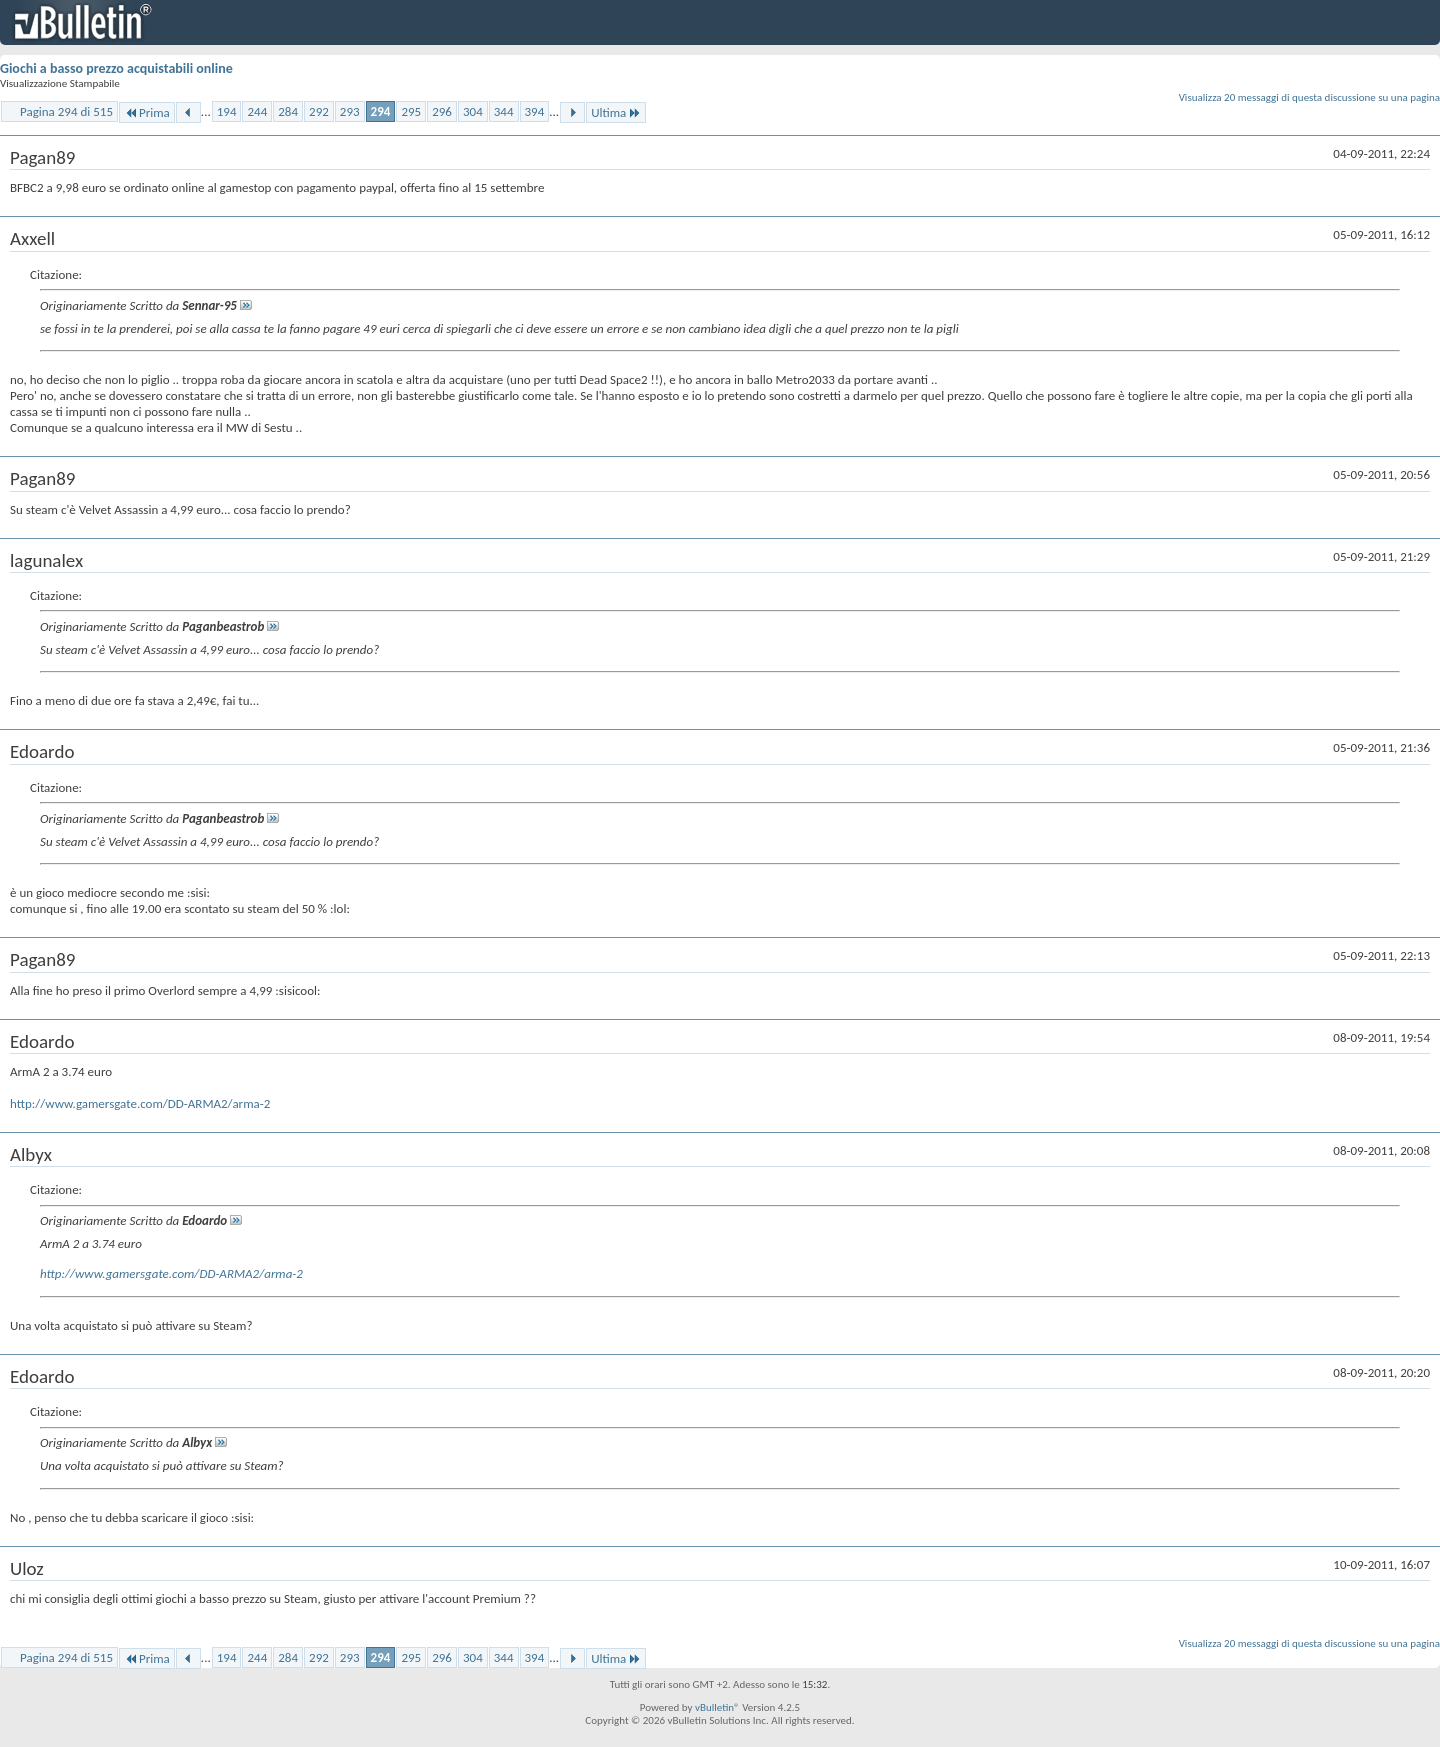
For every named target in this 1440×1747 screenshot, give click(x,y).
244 (257, 111)
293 (350, 111)
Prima (147, 112)
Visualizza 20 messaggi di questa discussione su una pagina (1309, 97)
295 (411, 111)
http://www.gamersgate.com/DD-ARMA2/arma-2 (140, 1103)
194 (227, 111)
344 (504, 111)
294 (381, 111)
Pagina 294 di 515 (66, 111)
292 (319, 111)
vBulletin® (717, 1707)
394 (535, 111)
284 (288, 111)
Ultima (616, 112)
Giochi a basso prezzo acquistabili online (116, 68)
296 (442, 111)
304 (473, 111)
